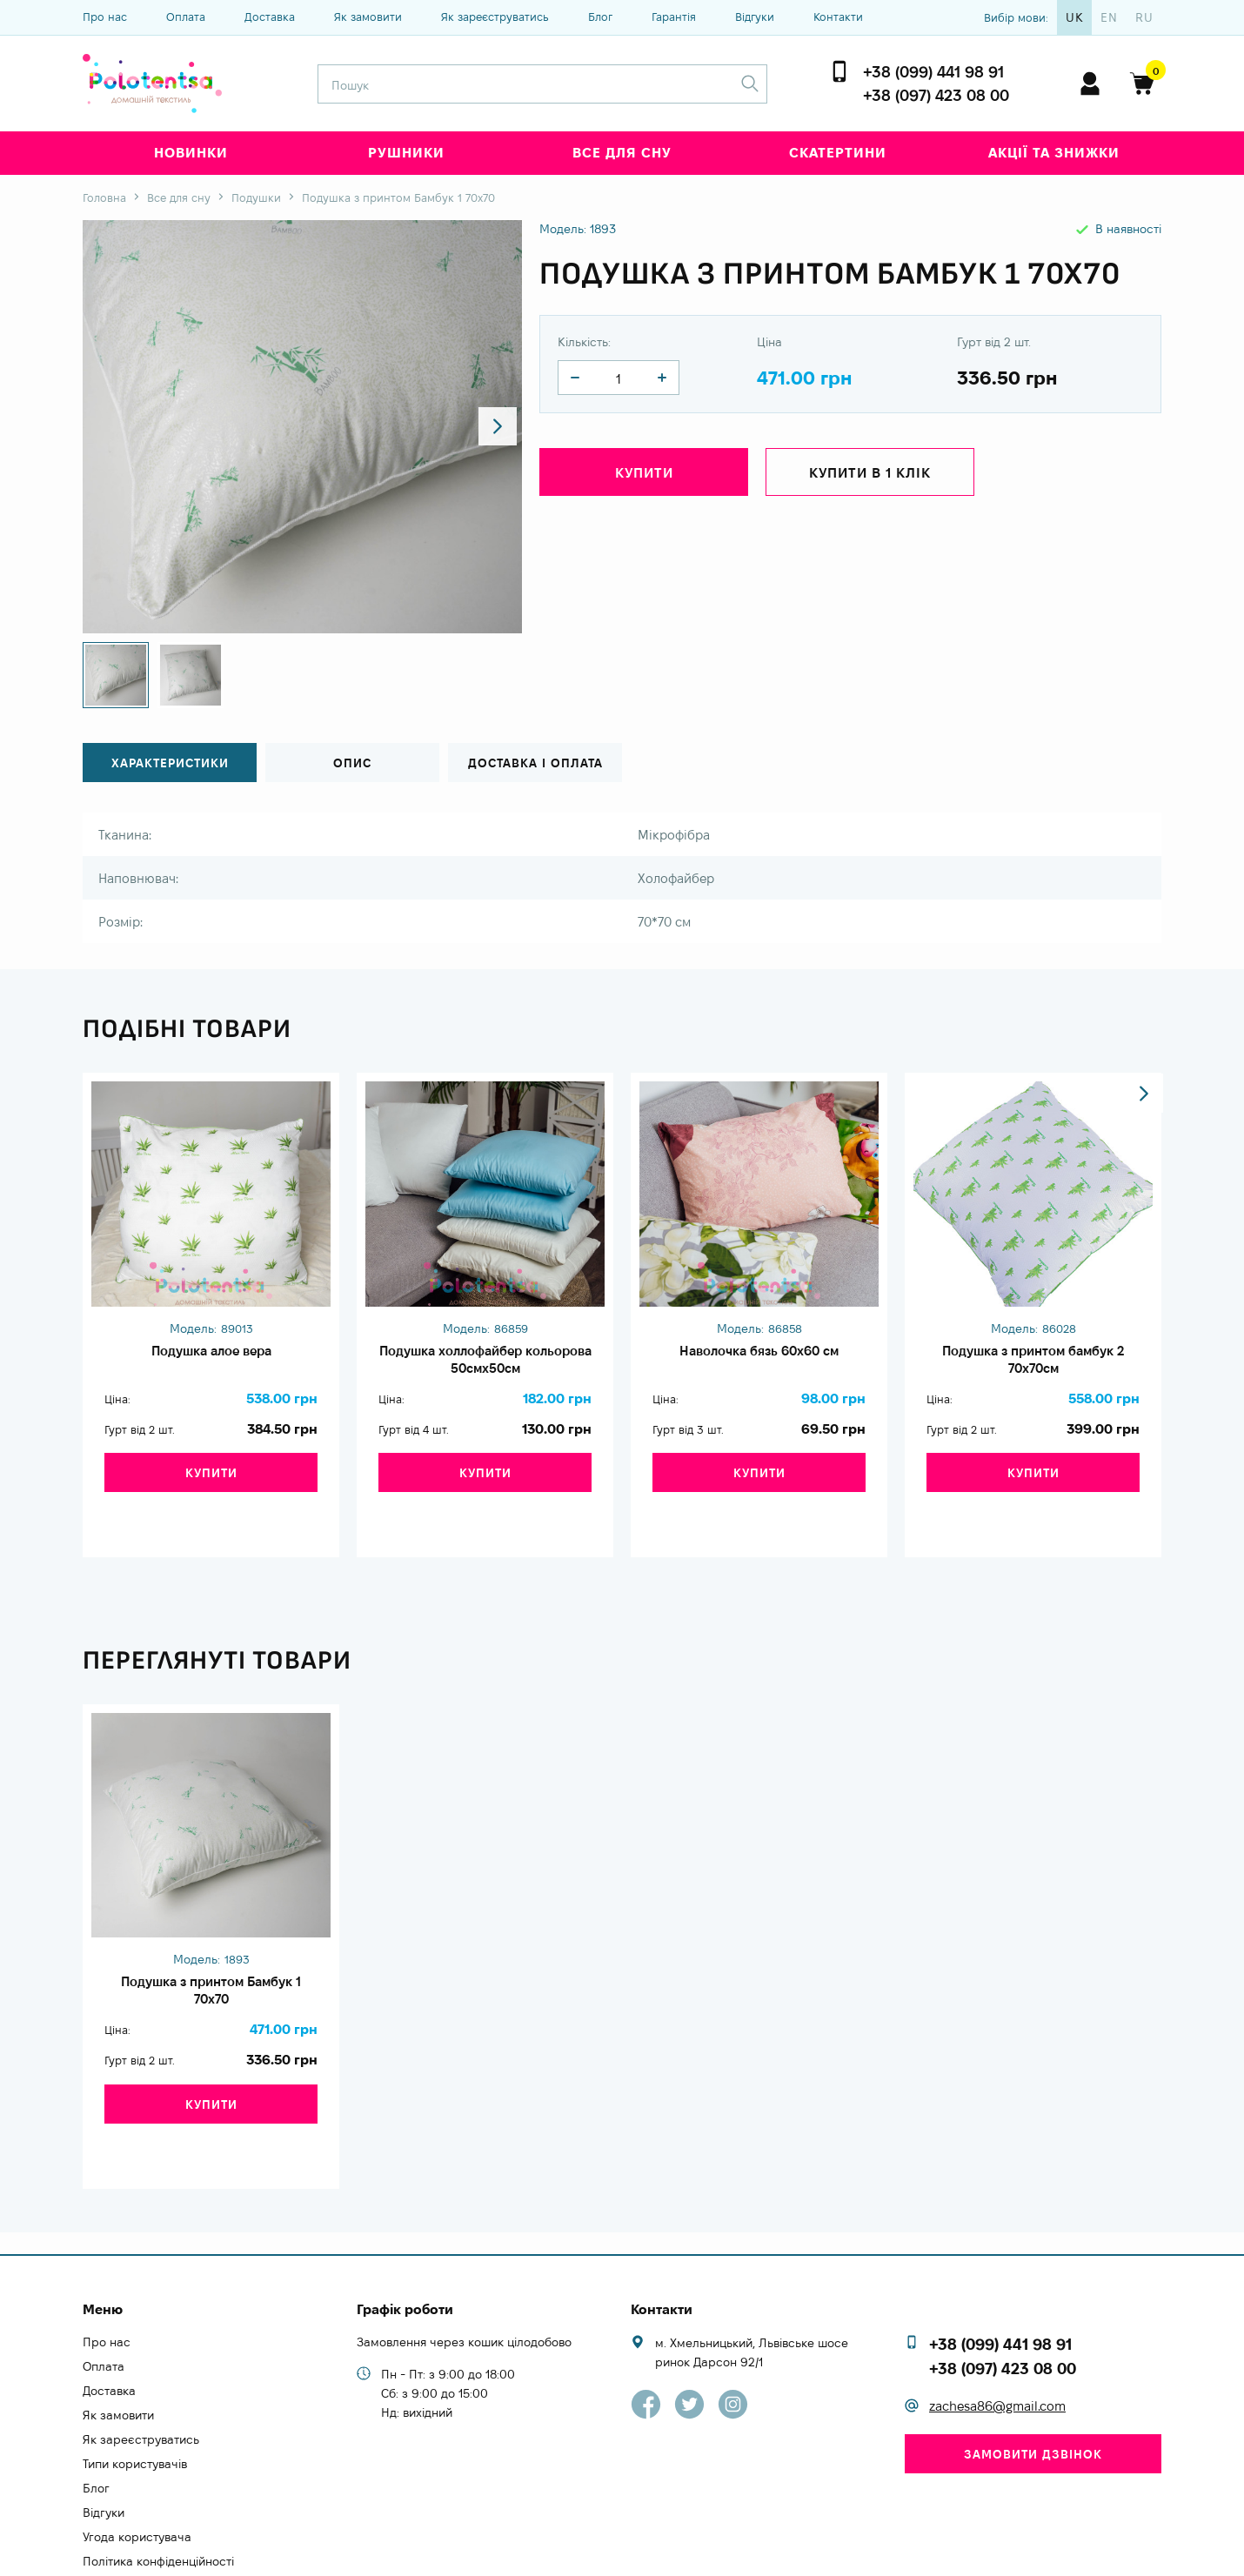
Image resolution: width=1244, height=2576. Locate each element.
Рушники (406, 152)
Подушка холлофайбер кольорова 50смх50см (485, 1364)
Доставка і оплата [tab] (535, 763)
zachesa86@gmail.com (997, 2338)
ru (1144, 17)
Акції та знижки (1054, 152)
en (1109, 17)
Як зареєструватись (495, 16)
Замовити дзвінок (1033, 2385)
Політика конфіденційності (158, 2492)
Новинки (191, 152)
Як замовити (368, 16)
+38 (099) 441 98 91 (933, 72)
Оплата (185, 16)
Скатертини (837, 152)
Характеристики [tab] (170, 763)
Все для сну (622, 152)
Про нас (105, 16)
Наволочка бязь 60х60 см (759, 1354)
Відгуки (754, 16)
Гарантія (674, 16)
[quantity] (575, 377)
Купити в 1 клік (870, 475)
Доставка (269, 16)
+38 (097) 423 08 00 (936, 95)
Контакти (838, 16)
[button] (493, 427)
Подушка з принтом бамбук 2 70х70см (1033, 1364)
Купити (644, 475)
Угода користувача (137, 2468)
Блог (600, 16)
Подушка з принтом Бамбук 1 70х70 (211, 1963)
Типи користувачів (135, 2395)
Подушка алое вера (211, 1354)
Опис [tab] (352, 763)
